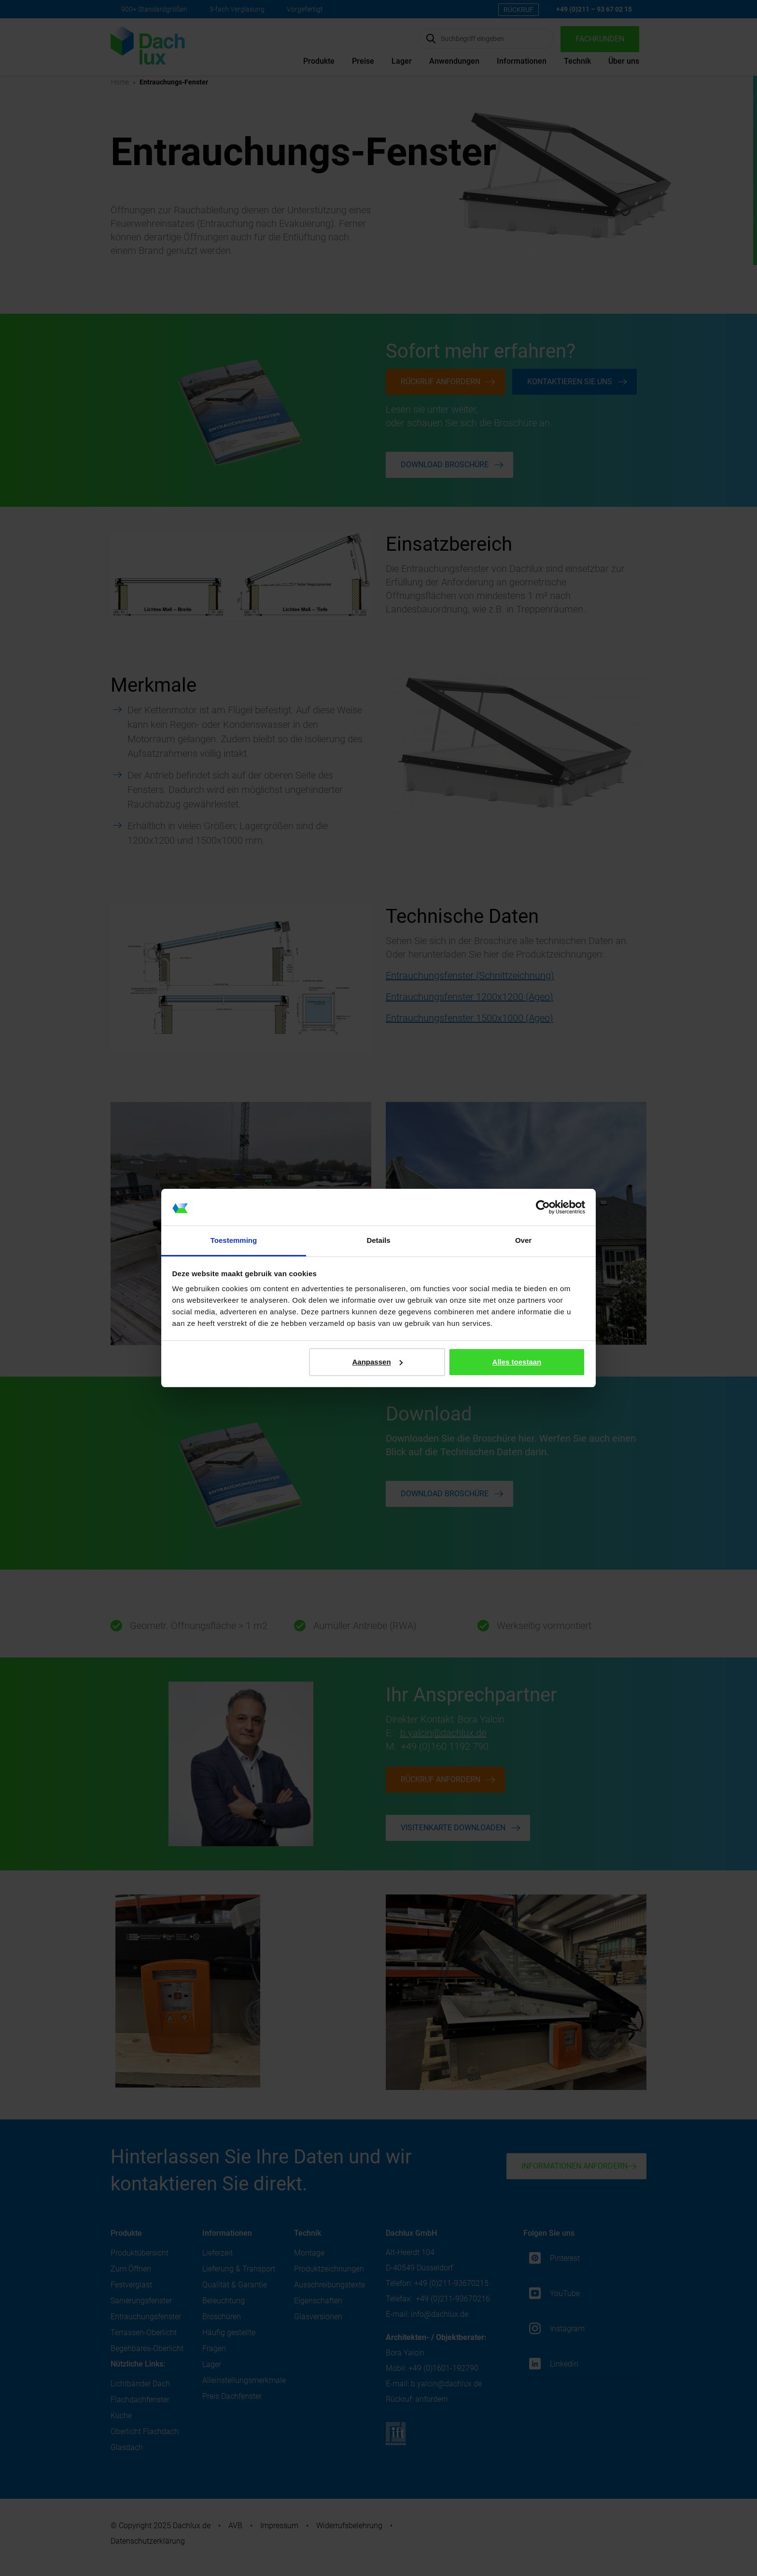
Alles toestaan (517, 1362)
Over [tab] (523, 1240)
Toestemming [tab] (233, 1240)
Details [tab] (378, 1240)
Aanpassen (377, 1362)
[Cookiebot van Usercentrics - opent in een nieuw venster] (543, 1207)
